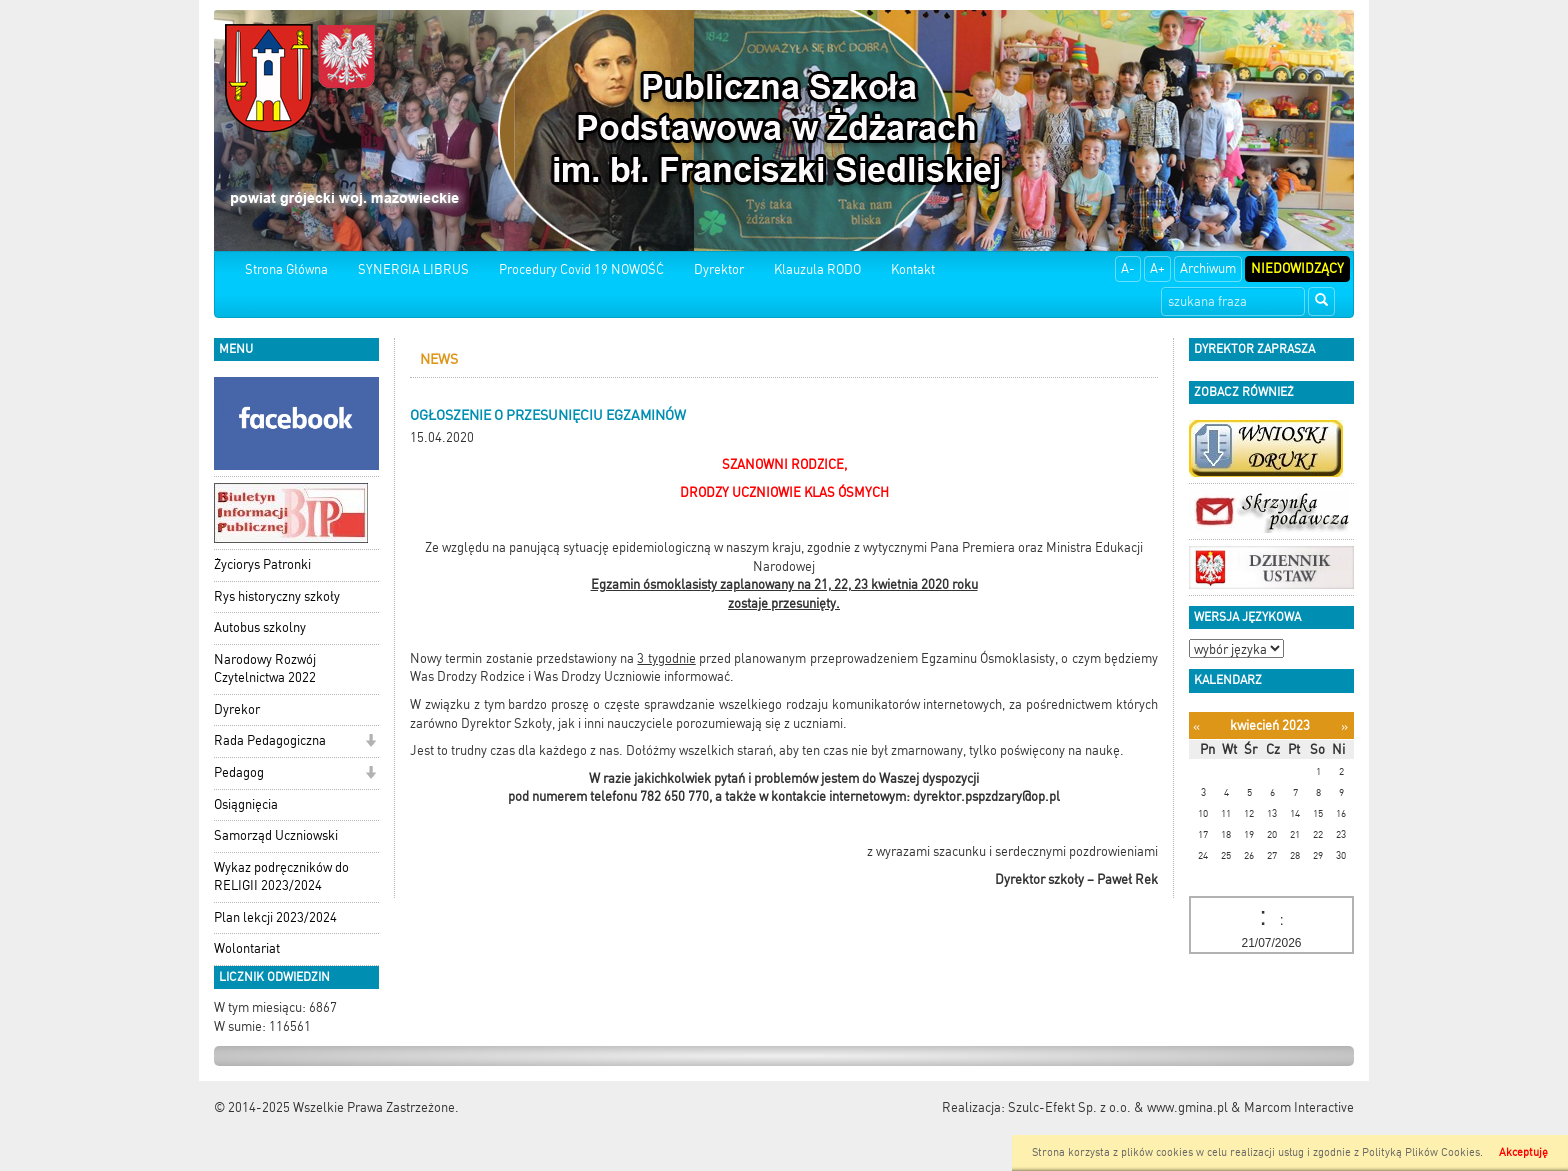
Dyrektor (719, 269)
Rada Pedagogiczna (270, 740)
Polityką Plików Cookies (1421, 1152)
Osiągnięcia (246, 804)
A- (1128, 268)
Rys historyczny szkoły (277, 596)
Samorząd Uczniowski (276, 835)
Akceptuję (1523, 1152)
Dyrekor (237, 709)
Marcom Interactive (1299, 1107)
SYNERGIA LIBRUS (413, 269)
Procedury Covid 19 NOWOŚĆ (581, 269)
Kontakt (913, 269)
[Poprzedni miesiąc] (1196, 726)
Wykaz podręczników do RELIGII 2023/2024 (281, 877)
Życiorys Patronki (262, 564)
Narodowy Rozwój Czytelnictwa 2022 (265, 669)
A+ (1157, 268)
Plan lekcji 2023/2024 (275, 917)
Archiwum (1208, 268)
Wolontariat (247, 948)
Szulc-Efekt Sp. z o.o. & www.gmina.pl (1118, 1107)
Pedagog (239, 772)
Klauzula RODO (817, 269)
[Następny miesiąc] (1344, 726)
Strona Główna (286, 269)
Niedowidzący (1297, 268)
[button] (370, 742)
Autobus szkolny (260, 627)
